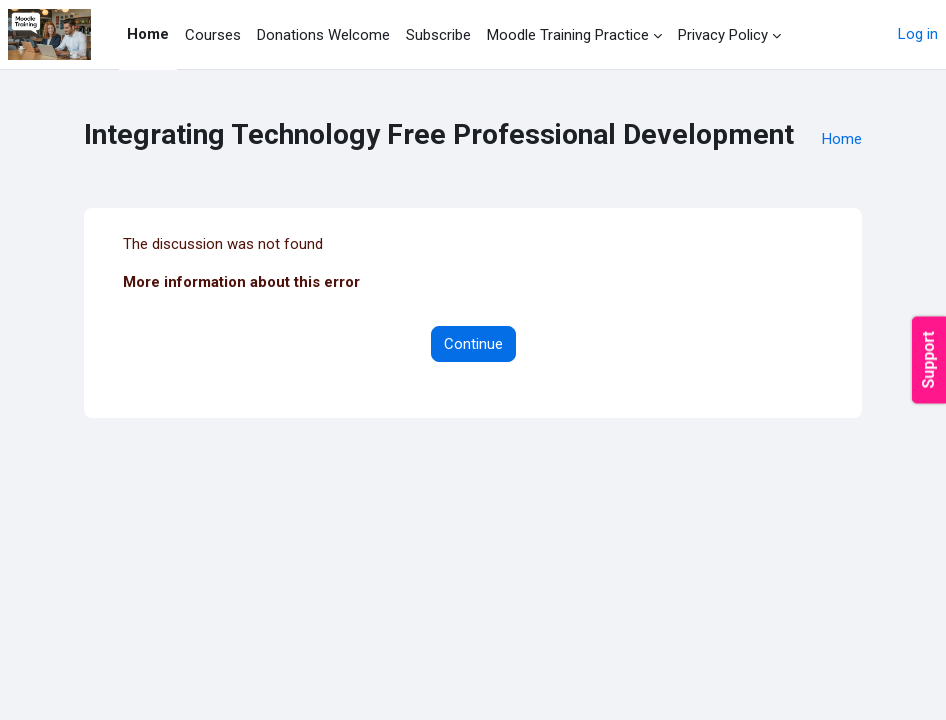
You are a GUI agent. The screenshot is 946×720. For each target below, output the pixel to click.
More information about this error (241, 282)
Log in (918, 34)
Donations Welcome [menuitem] (323, 35)
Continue (473, 344)
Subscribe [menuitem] (438, 35)
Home (842, 139)
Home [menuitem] (148, 34)
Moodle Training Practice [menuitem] (568, 35)
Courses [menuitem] (213, 35)
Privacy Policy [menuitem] (723, 35)
